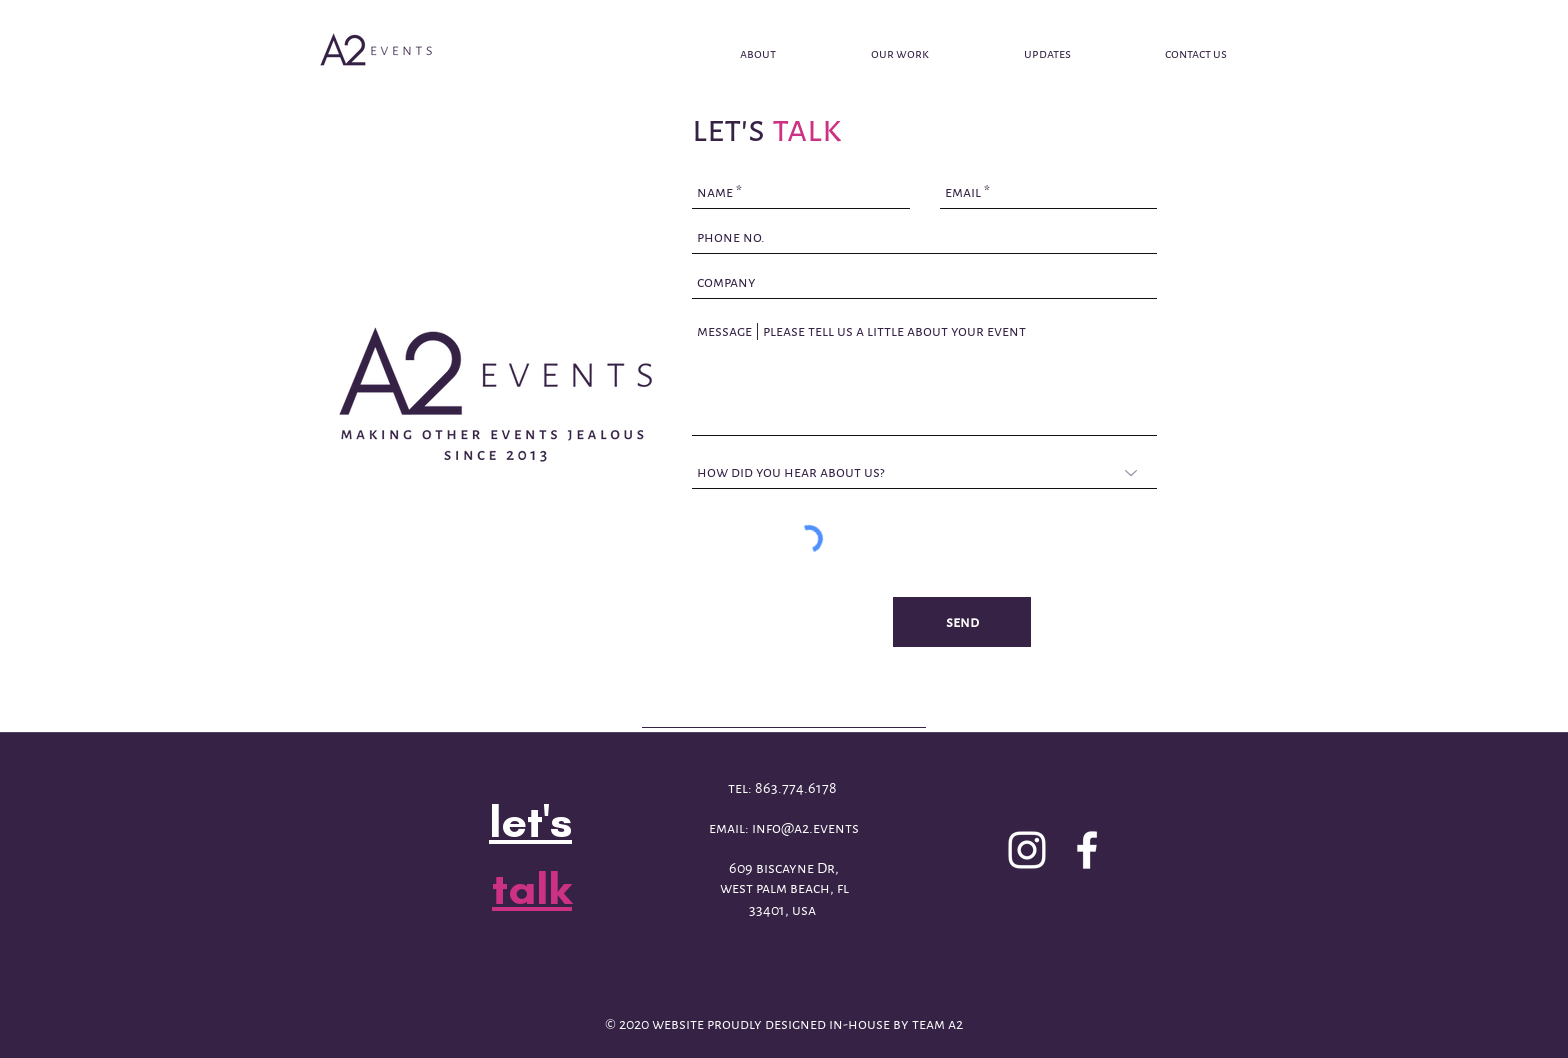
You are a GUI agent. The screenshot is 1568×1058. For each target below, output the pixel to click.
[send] (962, 622)
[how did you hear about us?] (924, 472)
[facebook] (1087, 850)
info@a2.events (805, 828)
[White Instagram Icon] (1027, 850)
